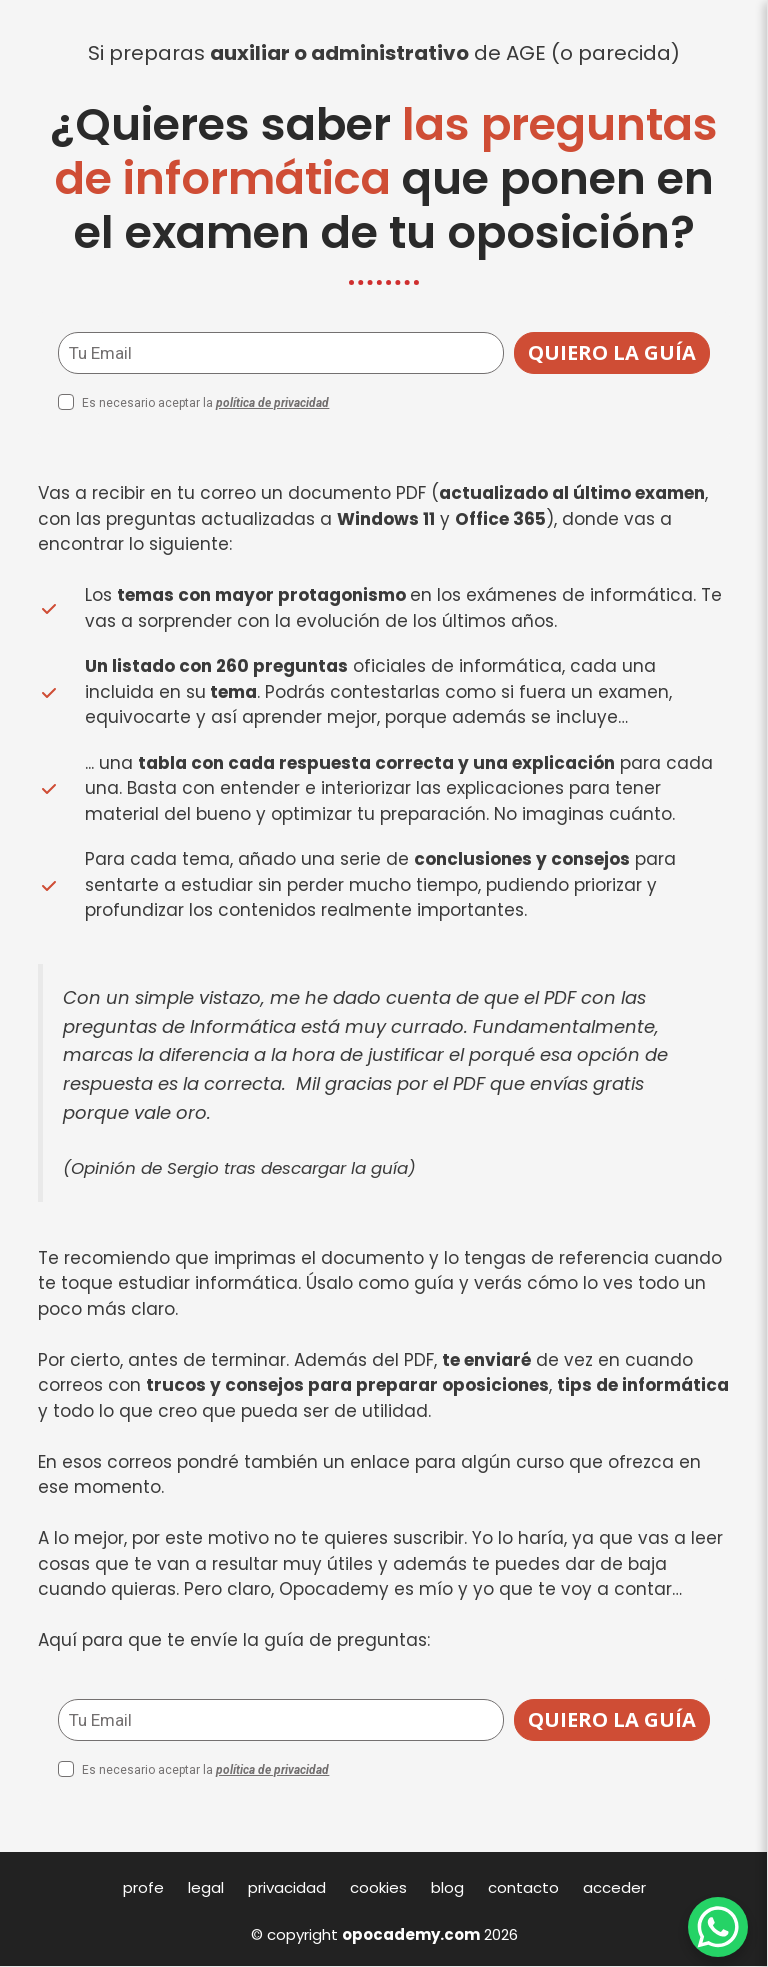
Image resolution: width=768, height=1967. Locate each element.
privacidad (287, 1887)
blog (447, 1887)
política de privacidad (272, 403)
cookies (378, 1887)
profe (143, 1887)
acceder (614, 1887)
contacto (523, 1887)
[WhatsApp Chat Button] (718, 1927)
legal (206, 1887)
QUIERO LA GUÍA (612, 352)
